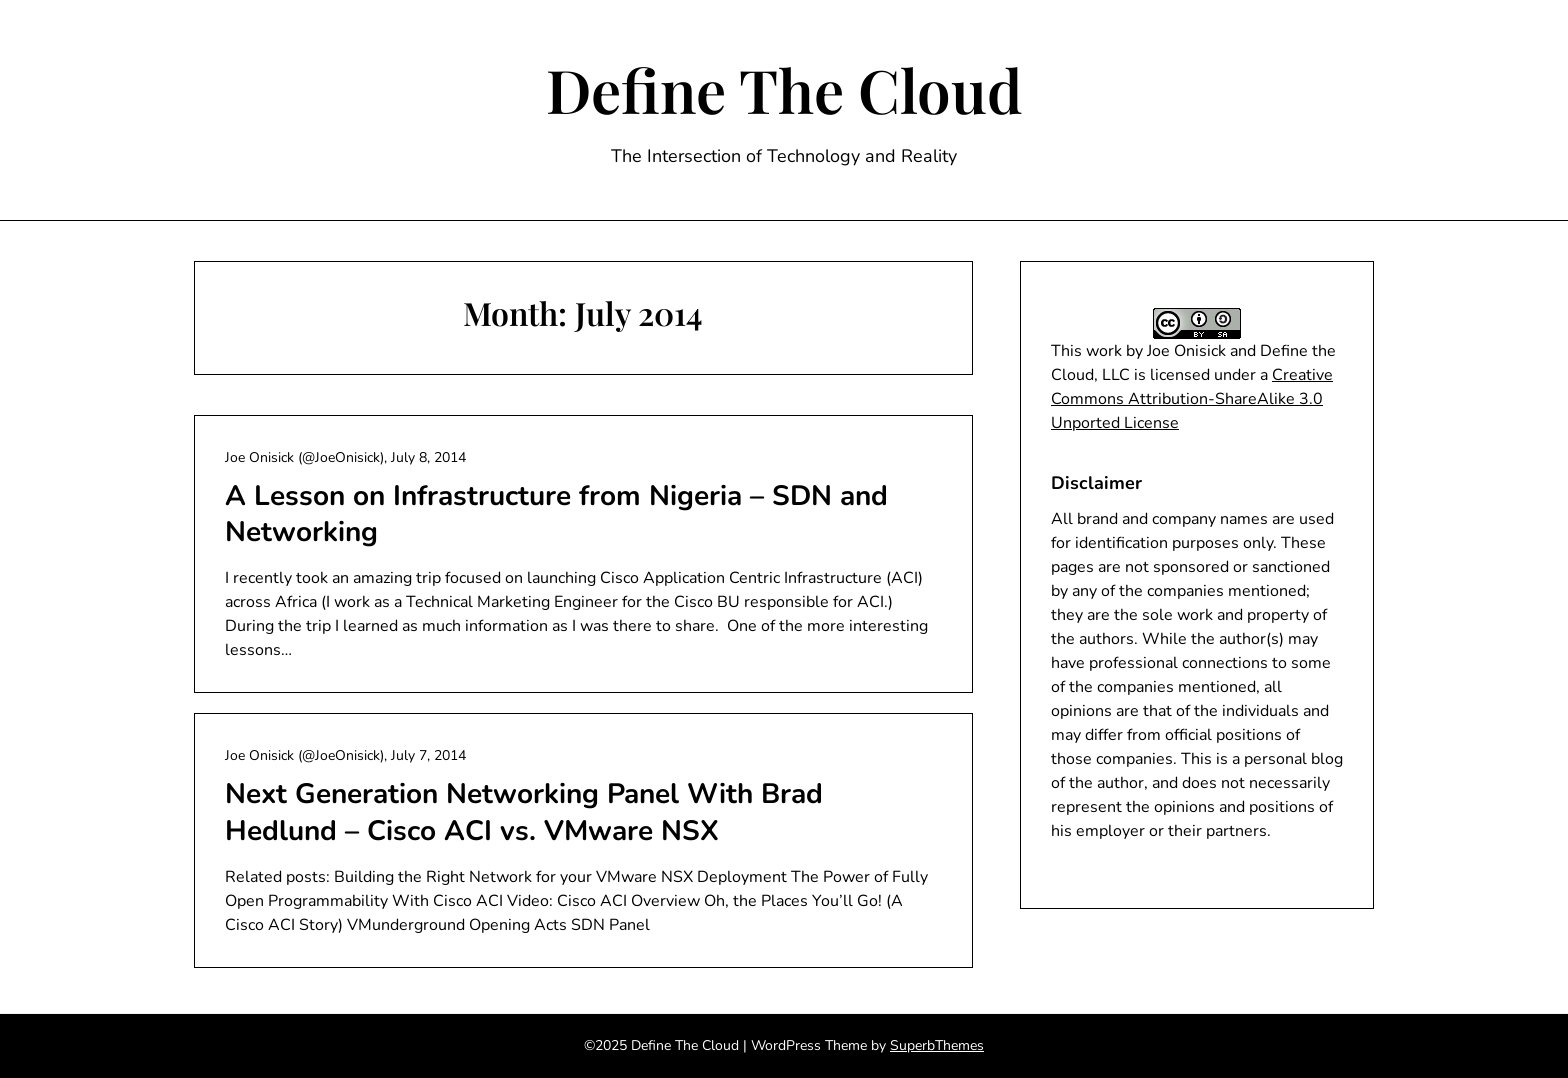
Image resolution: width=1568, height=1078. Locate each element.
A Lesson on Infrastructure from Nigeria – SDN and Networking (556, 514)
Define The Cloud (784, 89)
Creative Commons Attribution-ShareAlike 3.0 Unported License (1192, 399)
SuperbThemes (937, 1045)
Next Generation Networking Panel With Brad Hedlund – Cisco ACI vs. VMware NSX (524, 812)
